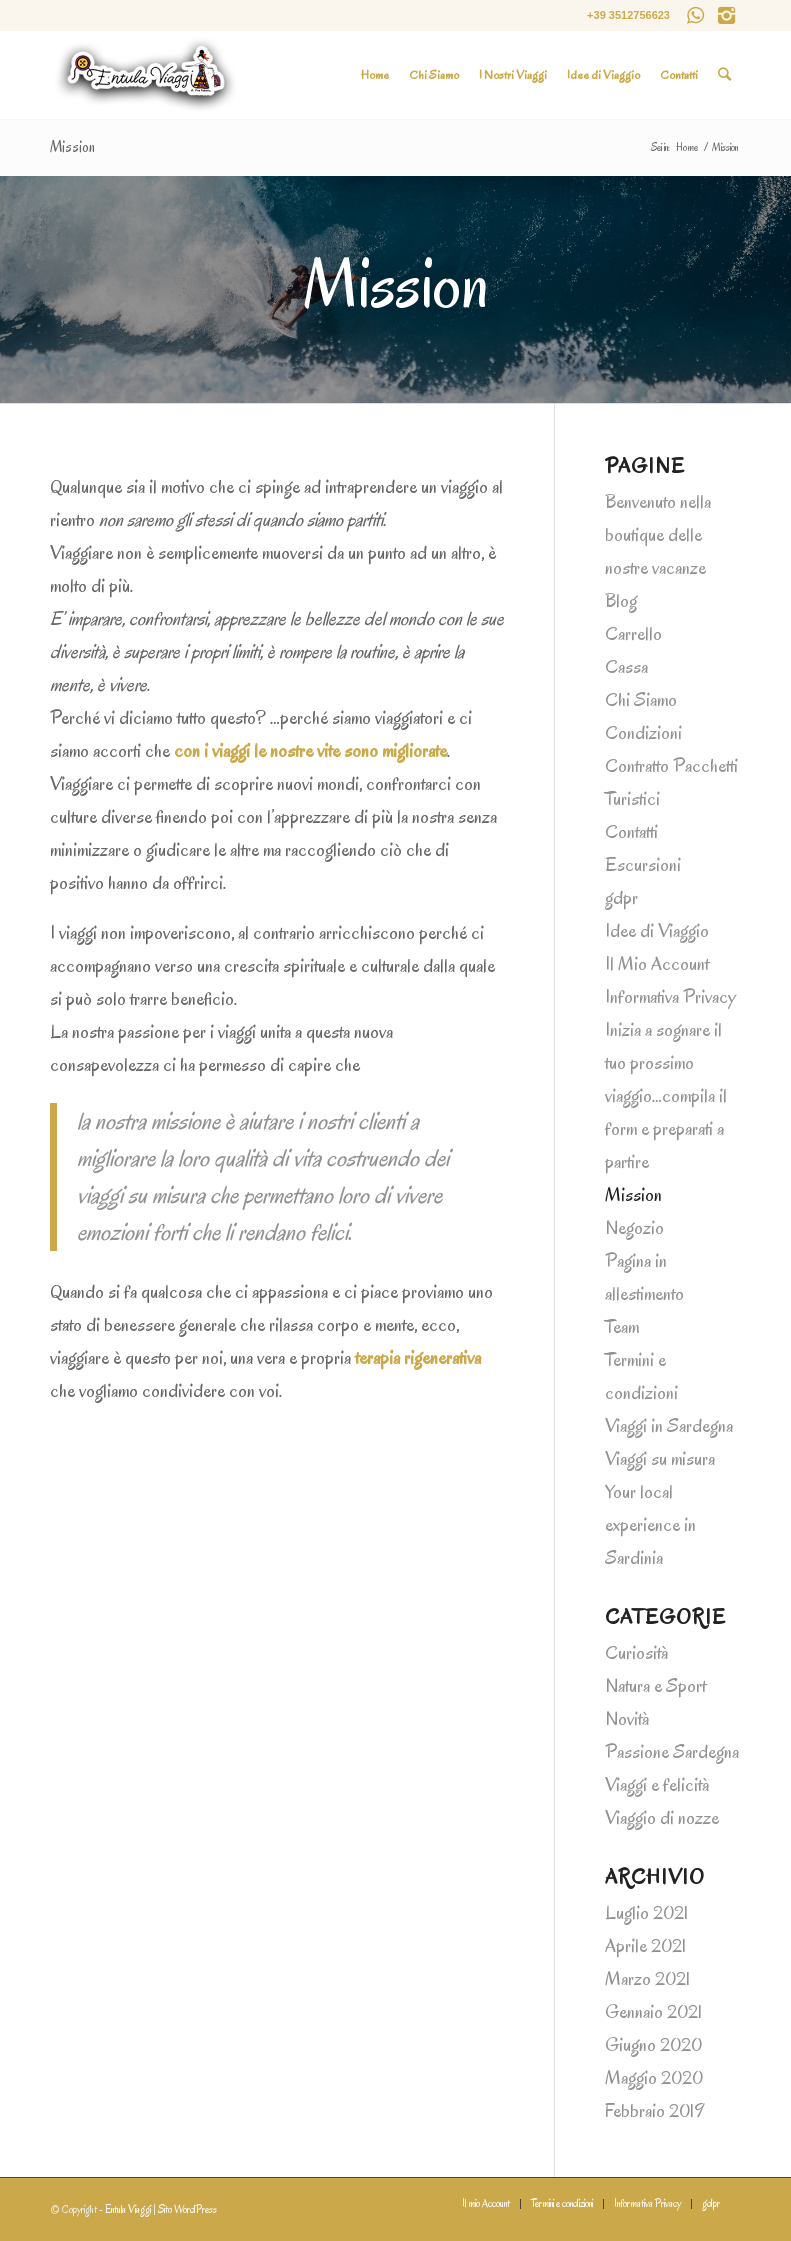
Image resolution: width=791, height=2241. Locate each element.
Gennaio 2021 (653, 2012)
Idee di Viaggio (657, 931)
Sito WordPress (187, 2209)
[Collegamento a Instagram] (726, 15)
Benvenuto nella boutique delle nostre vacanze (658, 535)
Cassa (626, 667)
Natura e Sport (655, 1686)
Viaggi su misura (660, 1459)
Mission (72, 147)
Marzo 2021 (647, 1979)
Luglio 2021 (646, 1913)
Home (687, 147)
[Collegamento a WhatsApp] (695, 15)
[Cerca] (724, 75)
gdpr (621, 898)
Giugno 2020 (653, 2045)
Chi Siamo (641, 700)
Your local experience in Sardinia (650, 1525)
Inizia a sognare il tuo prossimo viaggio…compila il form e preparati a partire (666, 1096)
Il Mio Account (657, 964)
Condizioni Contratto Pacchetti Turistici (671, 766)
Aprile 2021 (645, 1946)
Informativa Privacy (670, 997)
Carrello (633, 634)
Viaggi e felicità (657, 1785)
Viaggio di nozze (662, 1818)
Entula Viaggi (128, 2209)
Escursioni (643, 865)
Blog (621, 601)
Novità (627, 1719)
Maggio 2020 (654, 2078)
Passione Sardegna (672, 1752)
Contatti (631, 832)
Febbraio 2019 (654, 2111)
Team (622, 1327)
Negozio (634, 1228)
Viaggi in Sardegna (669, 1426)
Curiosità (636, 1653)
